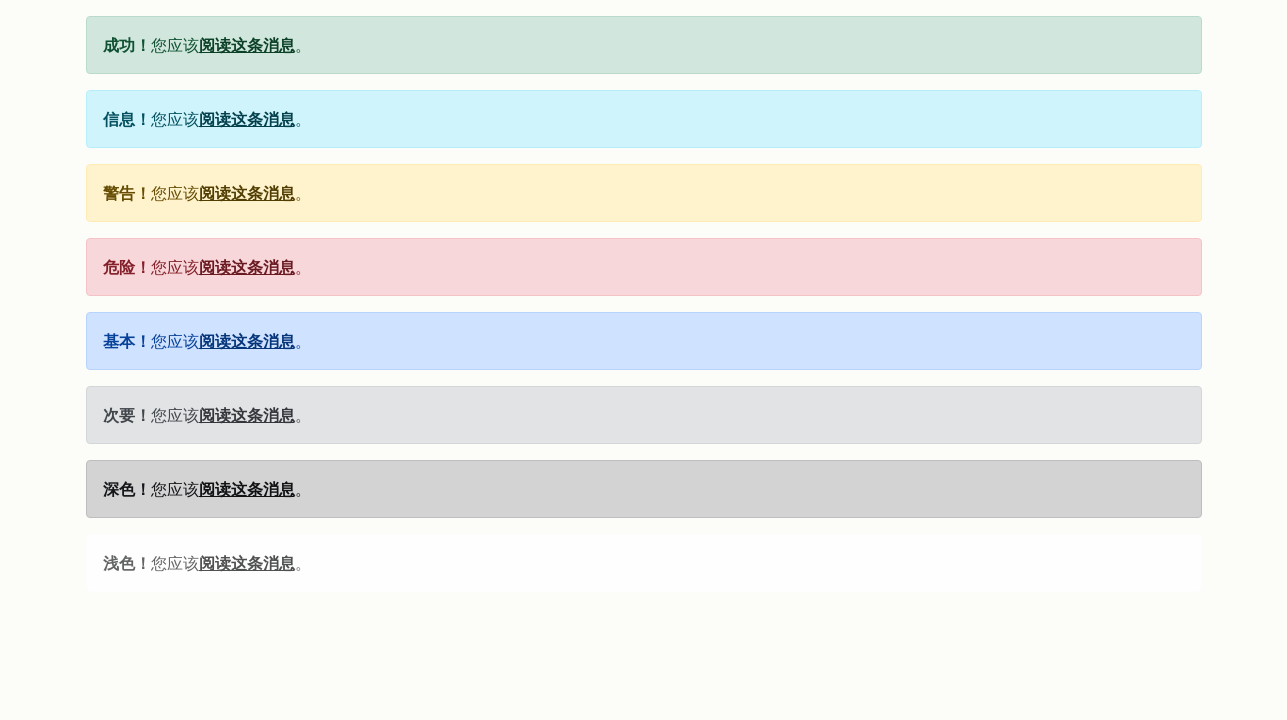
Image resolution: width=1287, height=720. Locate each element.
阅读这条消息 (247, 45)
